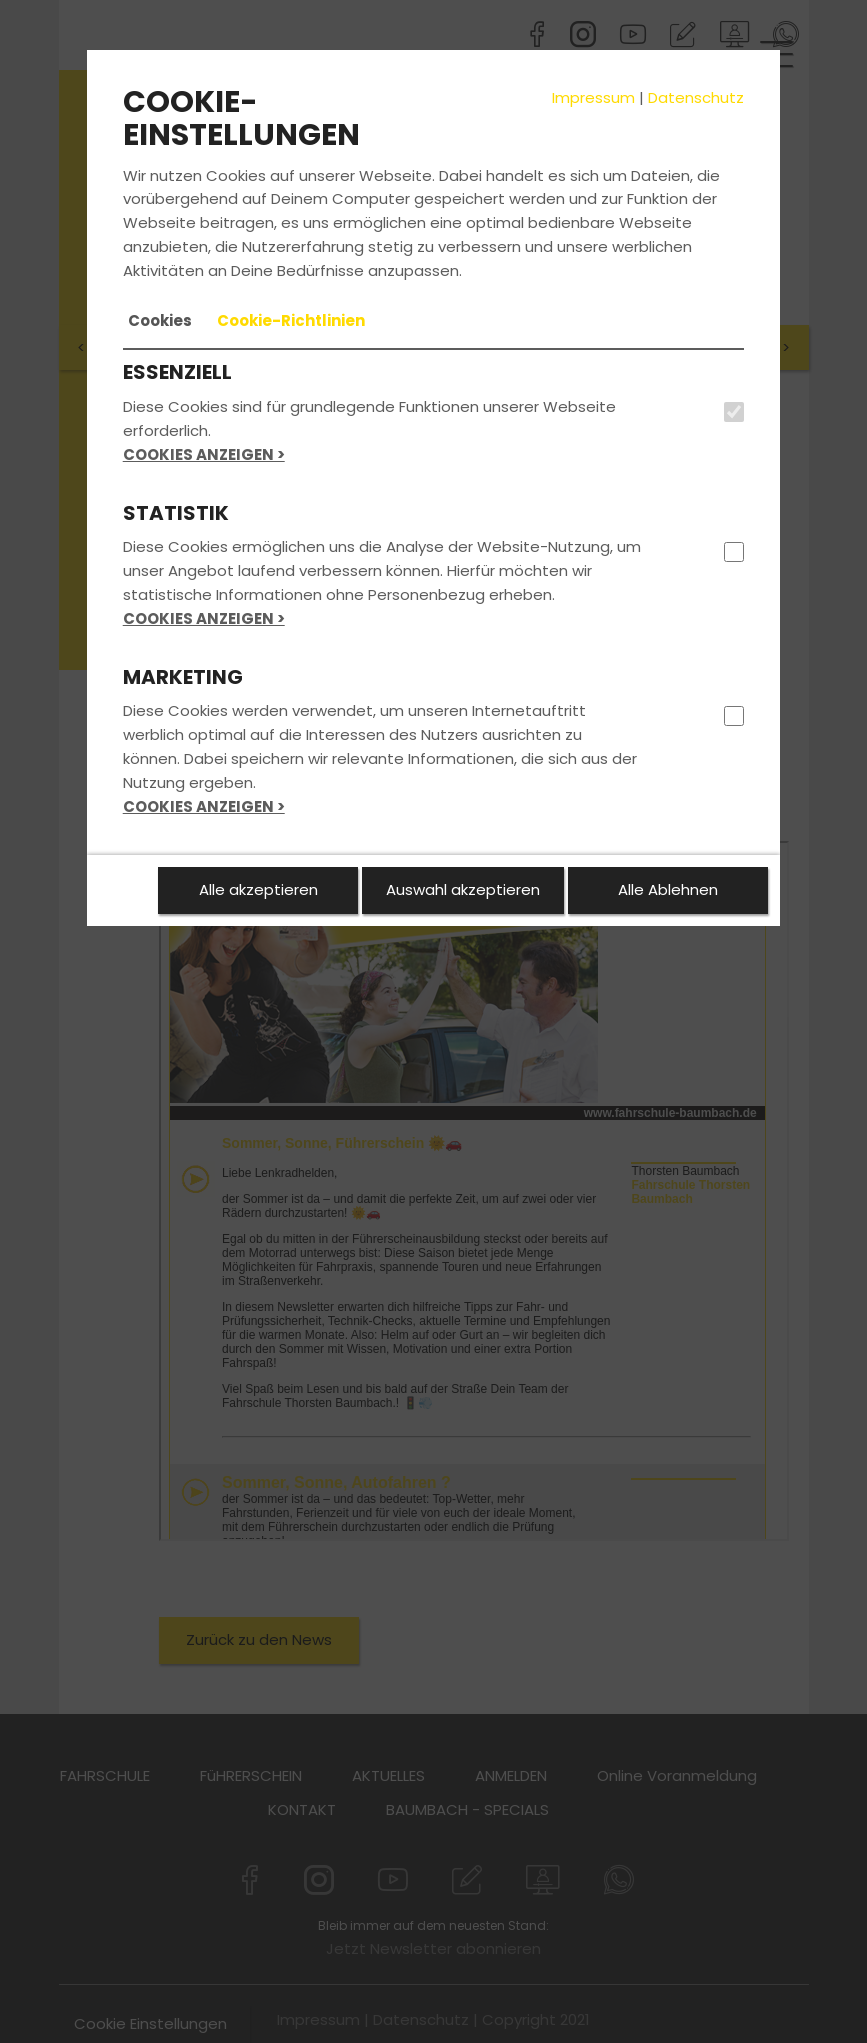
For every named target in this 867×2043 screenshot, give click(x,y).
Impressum (593, 97)
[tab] (160, 321)
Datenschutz (696, 97)
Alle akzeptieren (258, 889)
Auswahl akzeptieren (463, 889)
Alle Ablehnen (668, 889)
